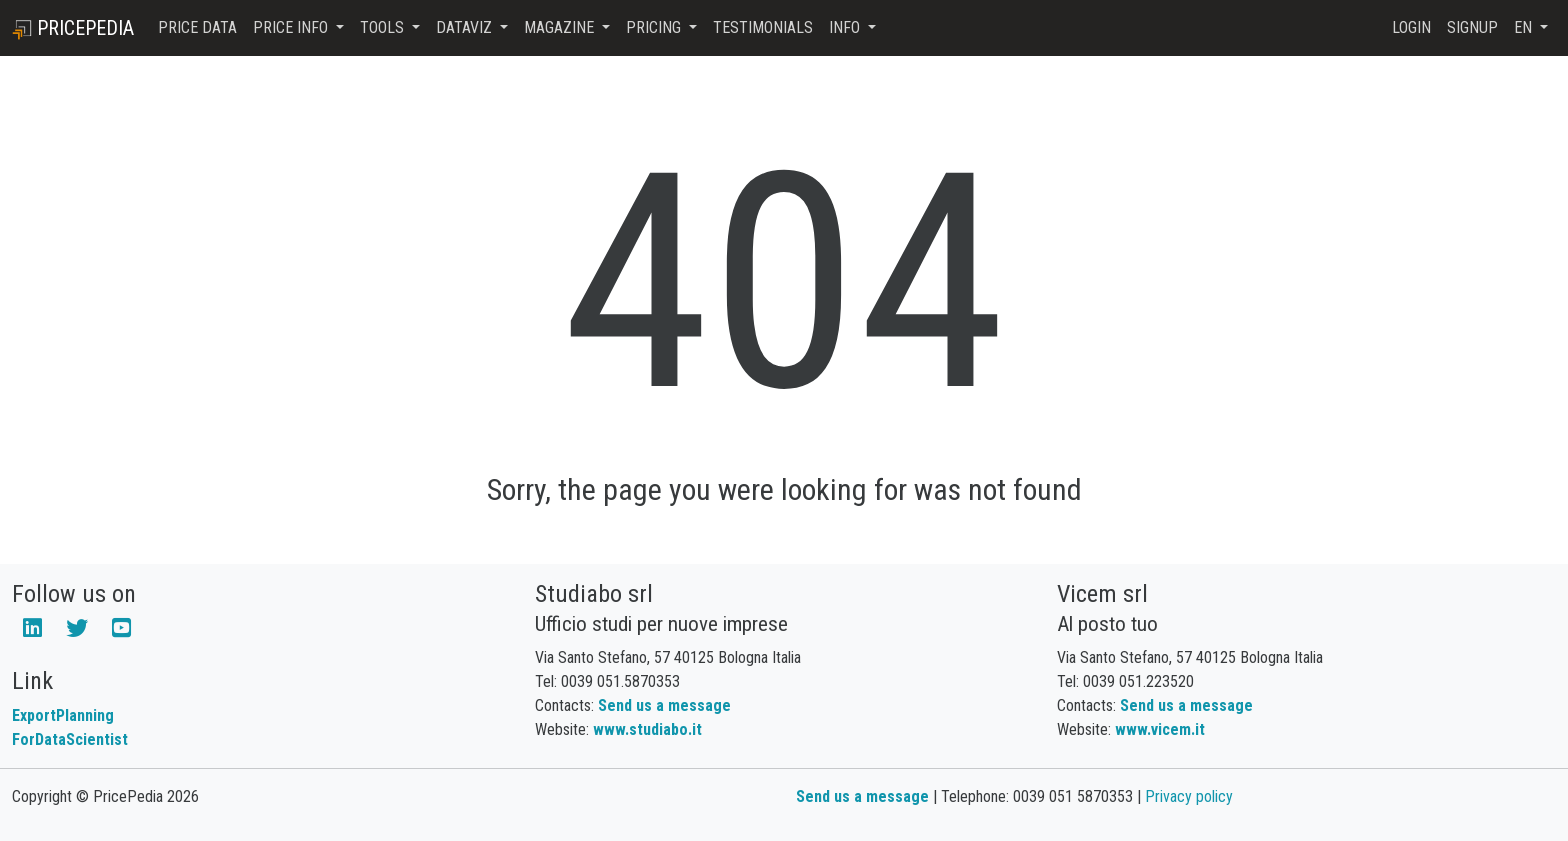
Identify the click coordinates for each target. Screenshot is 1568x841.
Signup (1472, 27)
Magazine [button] (561, 27)
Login (1411, 27)
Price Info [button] (292, 27)
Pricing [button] (655, 27)
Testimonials (763, 27)
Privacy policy (1189, 796)
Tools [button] (384, 27)
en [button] (1525, 27)
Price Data (197, 27)
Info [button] (846, 27)
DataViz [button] (466, 27)
